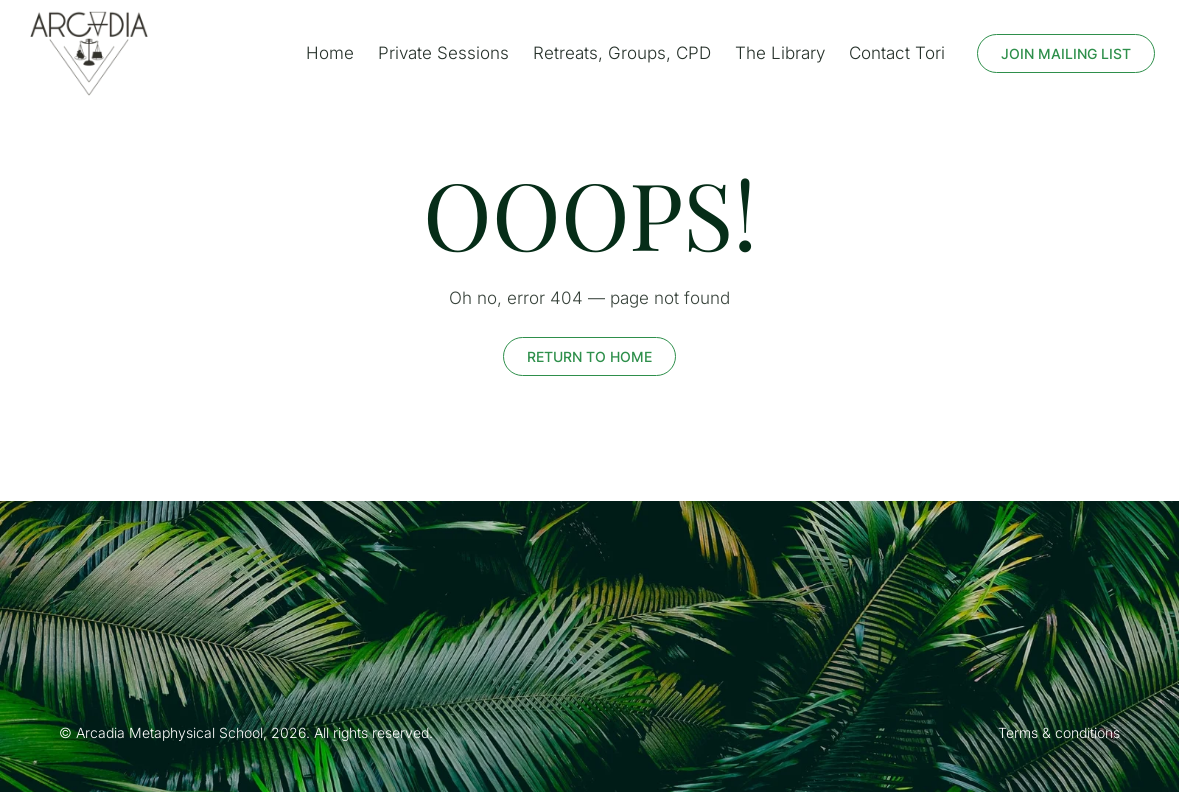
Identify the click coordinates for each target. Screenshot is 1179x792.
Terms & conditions (1059, 732)
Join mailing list (1066, 53)
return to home (589, 356)
